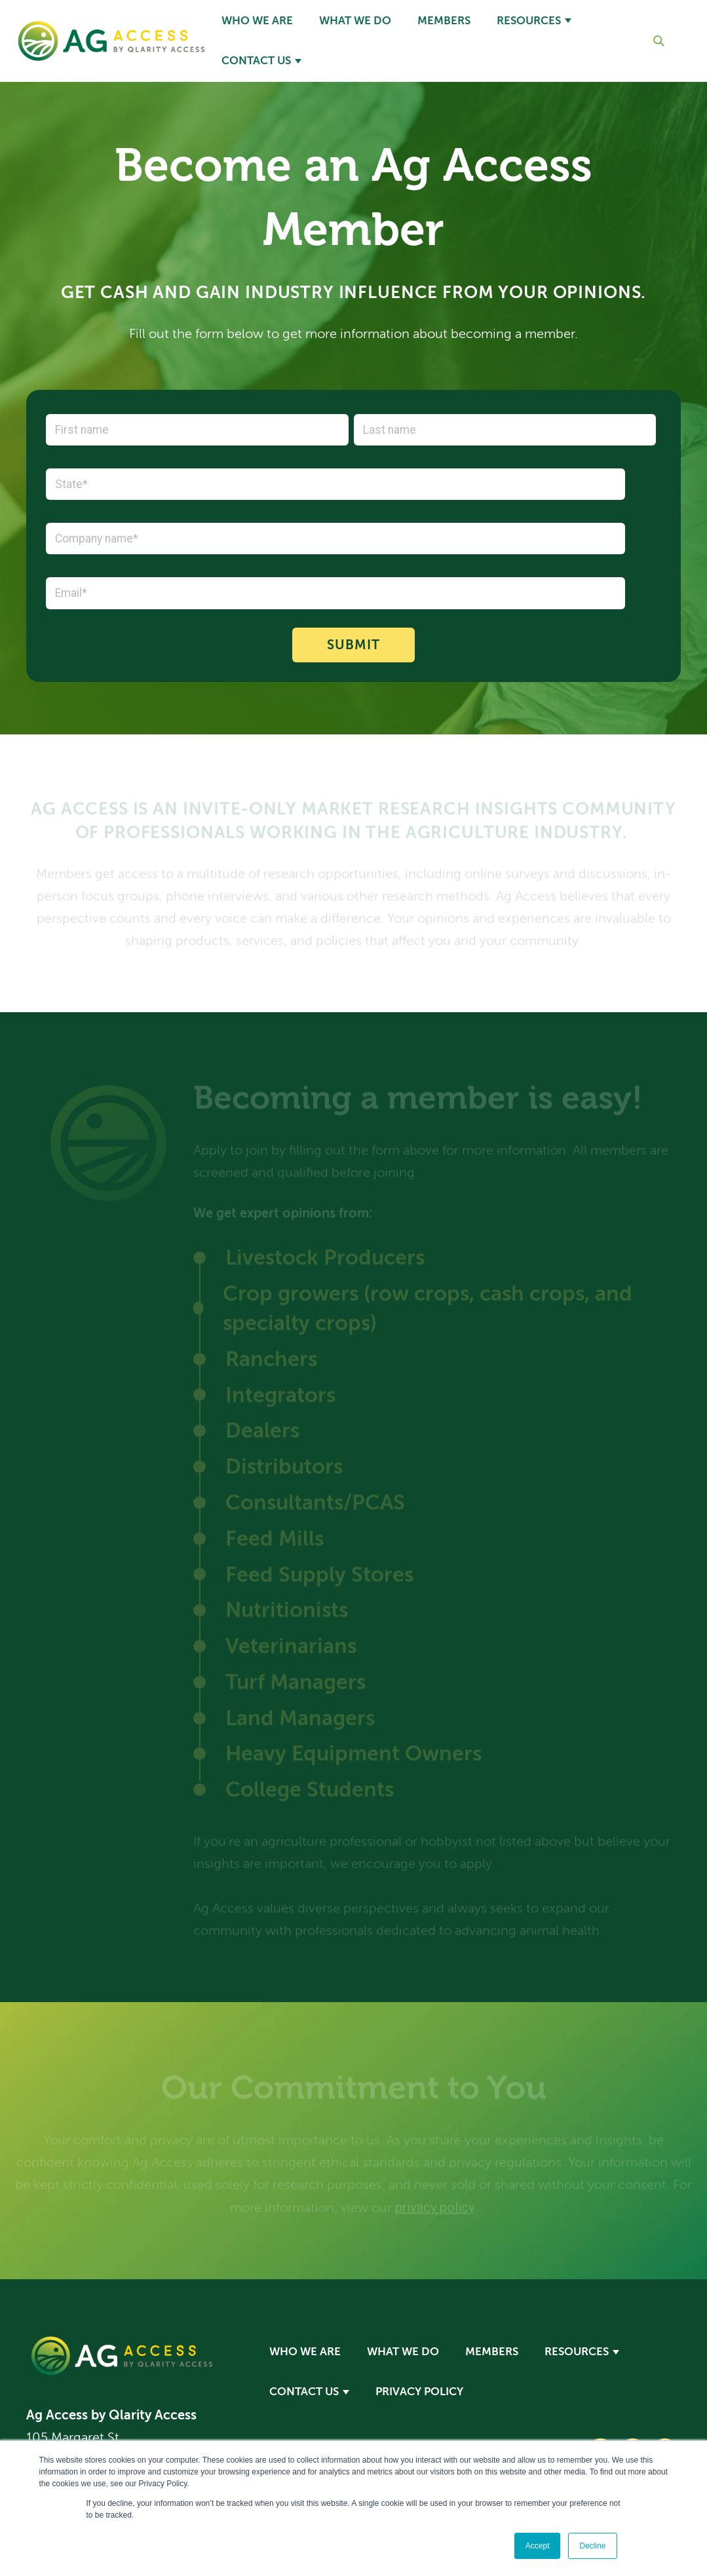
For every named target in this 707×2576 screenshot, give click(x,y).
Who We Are (257, 20)
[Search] (648, 41)
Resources (529, 20)
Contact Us (256, 60)
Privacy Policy (419, 2391)
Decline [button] (592, 2545)
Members (443, 20)
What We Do (355, 20)
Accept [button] (537, 2545)
